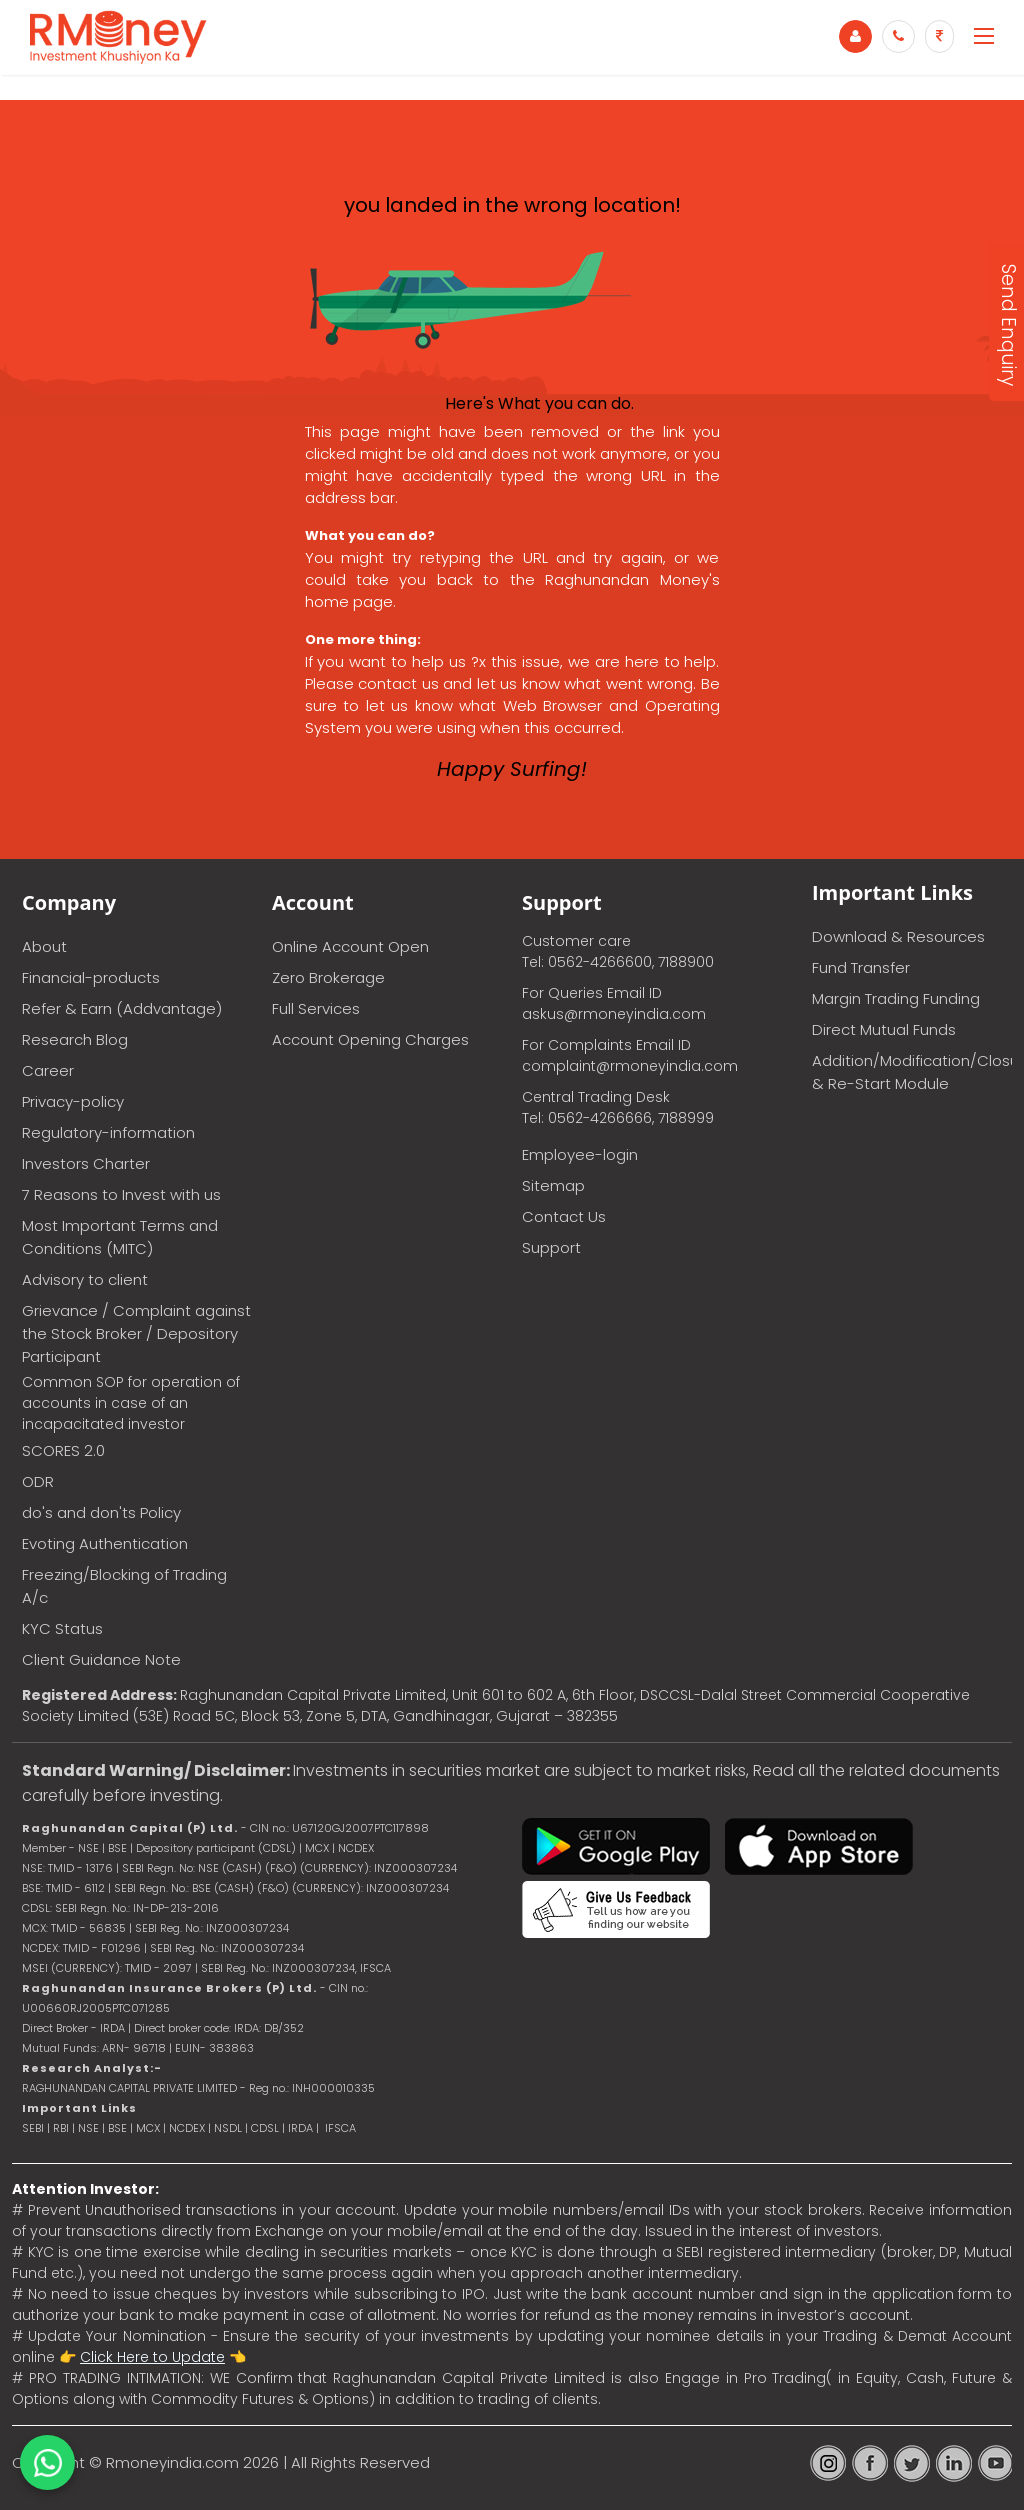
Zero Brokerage (328, 977)
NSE (88, 2128)
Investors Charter (86, 1163)
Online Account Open (350, 946)
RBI (61, 2128)
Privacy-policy (73, 1101)
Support (551, 1247)
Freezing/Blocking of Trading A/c (124, 1586)
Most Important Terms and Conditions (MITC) (120, 1237)
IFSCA (375, 1968)
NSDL (229, 2128)
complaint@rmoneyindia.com (630, 1066)
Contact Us (564, 1216)
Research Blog (75, 1039)
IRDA (300, 2128)
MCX (148, 2128)
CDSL (265, 2128)
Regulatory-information (108, 1132)
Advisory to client (85, 1279)
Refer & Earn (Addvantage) (122, 1008)
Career (48, 1070)
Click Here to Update (152, 2357)
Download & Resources (898, 936)
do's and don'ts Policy (101, 1512)
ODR (38, 1481)
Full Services (316, 1008)
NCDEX (187, 2128)
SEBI (33, 2128)
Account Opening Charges (370, 1039)
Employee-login (580, 1154)
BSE (119, 2128)
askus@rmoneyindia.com (614, 1014)
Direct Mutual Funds (884, 1029)
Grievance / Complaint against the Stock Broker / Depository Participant (136, 1333)
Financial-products (91, 977)
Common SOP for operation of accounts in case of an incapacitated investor (131, 1403)
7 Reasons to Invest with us (121, 1194)
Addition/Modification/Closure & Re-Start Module (912, 1072)
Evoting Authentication (105, 1543)
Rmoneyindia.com (172, 2462)
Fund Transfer (861, 967)
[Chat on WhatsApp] (47, 2462)
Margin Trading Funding (896, 998)
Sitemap (553, 1185)
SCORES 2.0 (63, 1450)
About (44, 946)
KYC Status (62, 1628)
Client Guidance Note (101, 1659)
